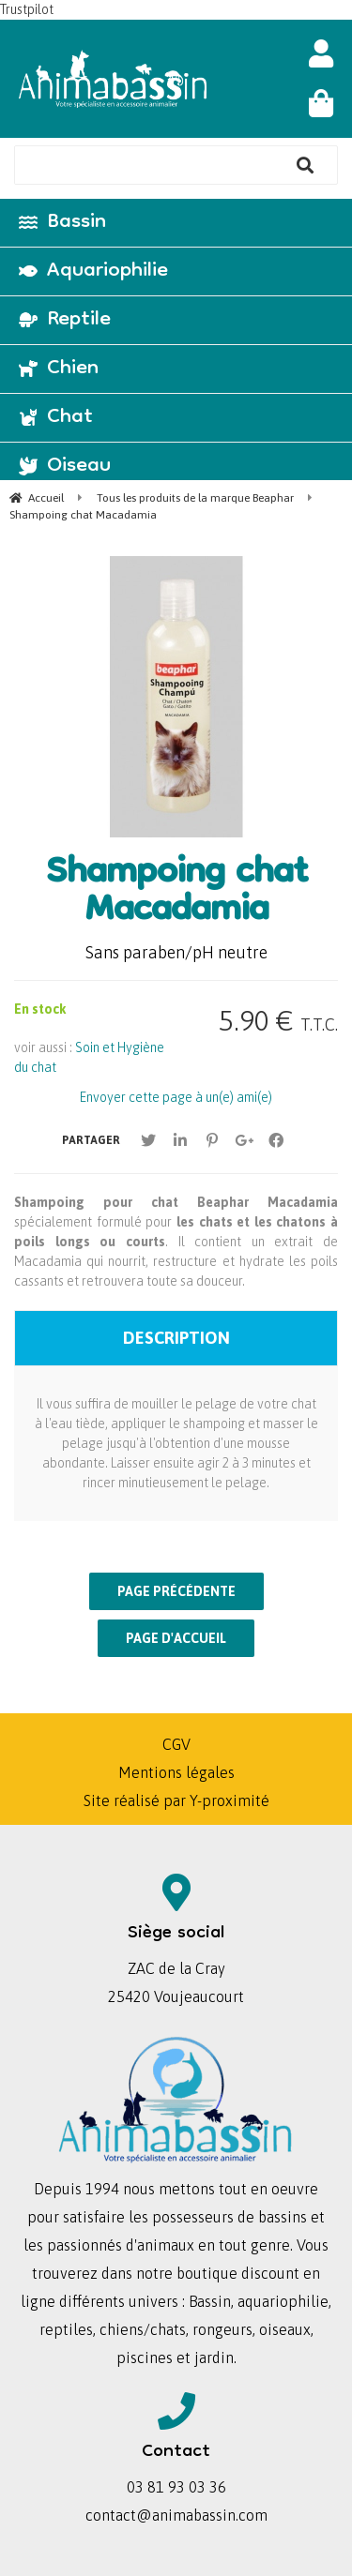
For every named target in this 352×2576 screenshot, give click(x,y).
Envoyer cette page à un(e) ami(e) (176, 1097)
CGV (176, 1744)
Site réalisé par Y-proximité (176, 1800)
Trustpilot (27, 9)
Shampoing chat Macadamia (176, 893)
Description (176, 1338)
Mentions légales (176, 1772)
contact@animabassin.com (176, 2515)
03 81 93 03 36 (176, 2486)
